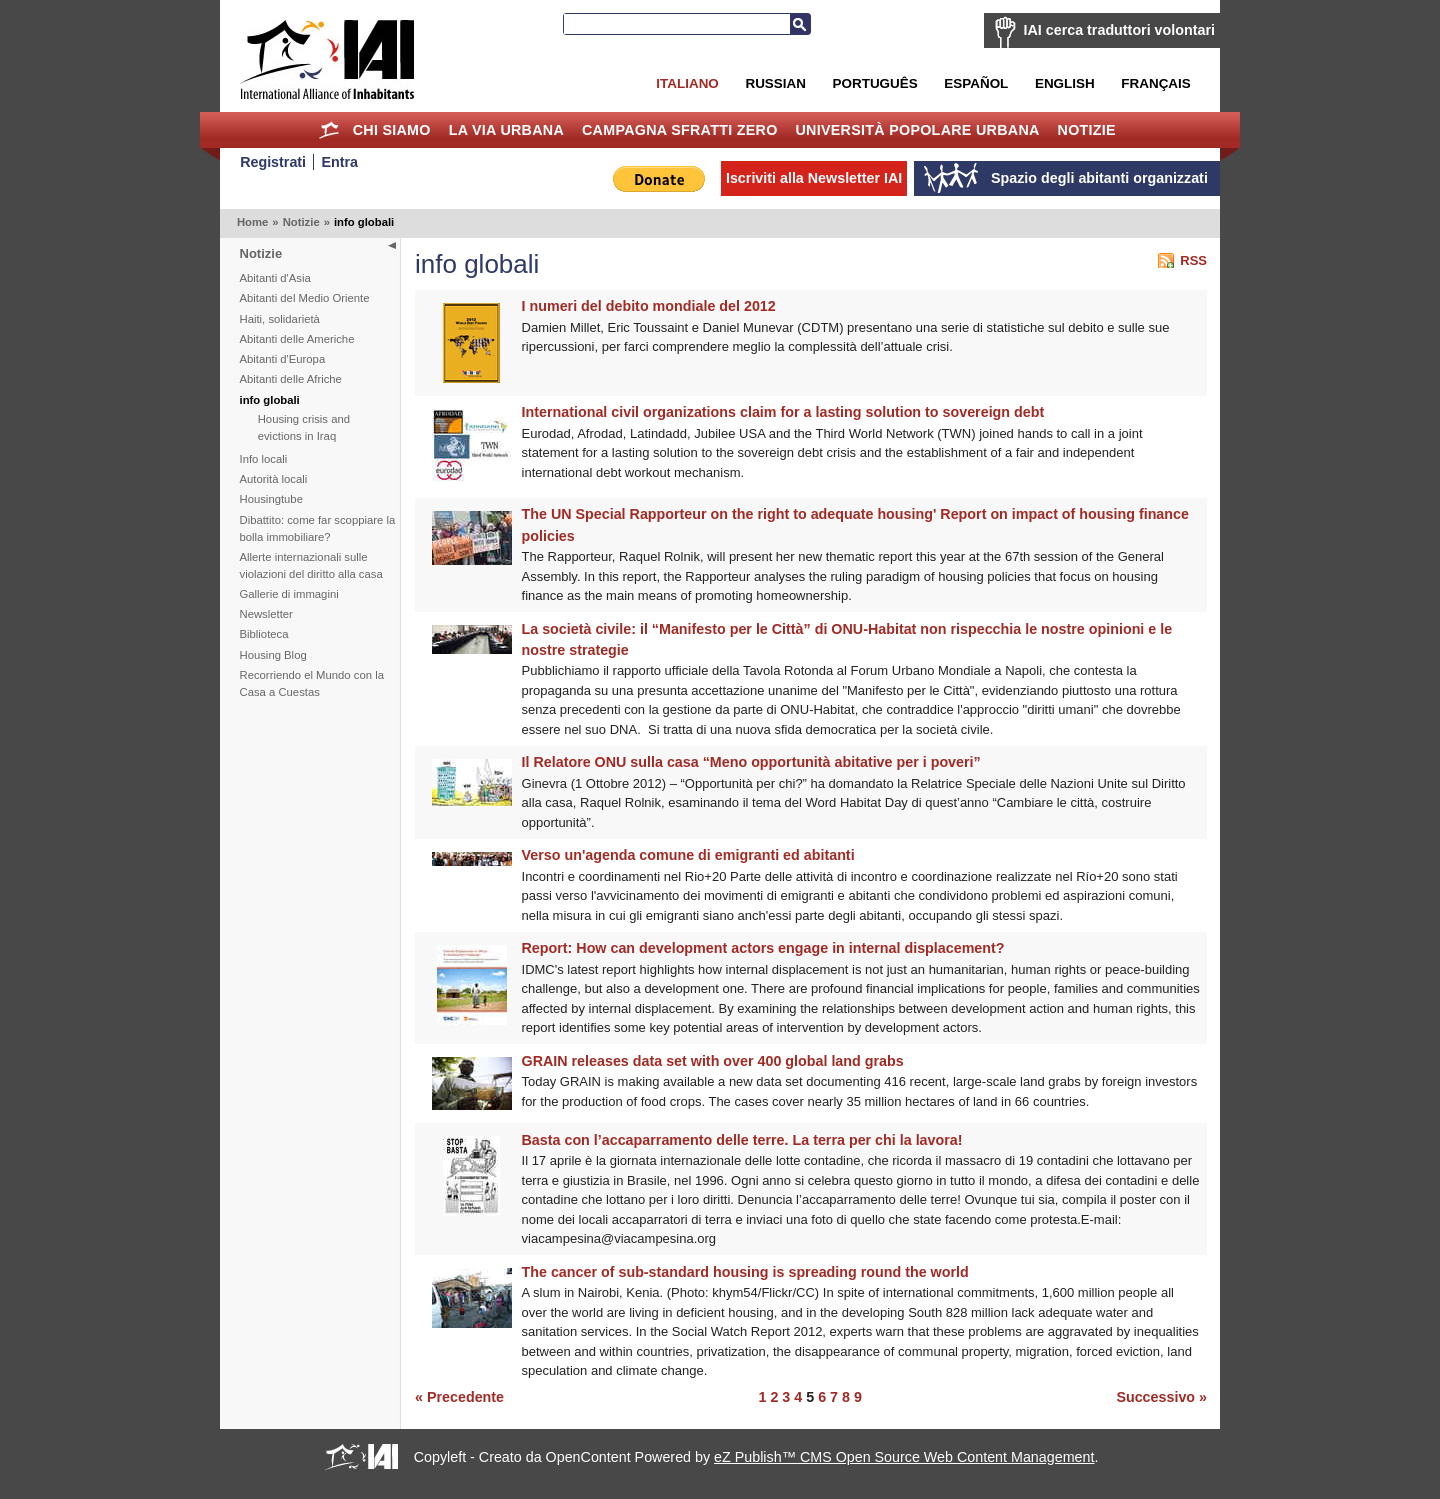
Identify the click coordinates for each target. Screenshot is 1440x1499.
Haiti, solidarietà (280, 319)
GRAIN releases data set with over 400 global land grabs (713, 1061)
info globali (270, 400)
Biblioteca (264, 634)
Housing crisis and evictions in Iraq (304, 427)
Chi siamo (392, 130)
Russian (775, 83)
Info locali (264, 459)
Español (976, 83)
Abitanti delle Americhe (297, 339)
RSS (1193, 260)
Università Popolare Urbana (917, 130)
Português (875, 83)
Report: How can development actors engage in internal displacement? (763, 948)
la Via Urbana (506, 130)
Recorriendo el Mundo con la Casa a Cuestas (312, 683)
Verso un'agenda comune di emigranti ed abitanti (688, 855)
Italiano (687, 83)
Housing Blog (273, 655)
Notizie (1087, 130)
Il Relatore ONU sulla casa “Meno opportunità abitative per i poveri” (751, 762)
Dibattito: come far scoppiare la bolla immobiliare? (318, 528)
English (1065, 83)
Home (329, 130)
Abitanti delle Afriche (291, 379)
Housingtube (271, 499)
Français (1155, 83)
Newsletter (266, 614)
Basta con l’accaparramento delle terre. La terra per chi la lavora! (742, 1140)
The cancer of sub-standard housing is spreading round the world (745, 1272)
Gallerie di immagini (289, 594)
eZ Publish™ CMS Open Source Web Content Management (904, 1457)
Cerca (800, 24)
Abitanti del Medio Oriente (305, 298)
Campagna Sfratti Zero (680, 130)
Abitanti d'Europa (283, 359)
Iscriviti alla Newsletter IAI (814, 178)
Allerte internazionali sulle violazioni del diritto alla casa (311, 565)
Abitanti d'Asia (275, 278)
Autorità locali (274, 479)
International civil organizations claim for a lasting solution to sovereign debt (783, 412)
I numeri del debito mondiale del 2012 (649, 306)
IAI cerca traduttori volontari (1119, 30)
